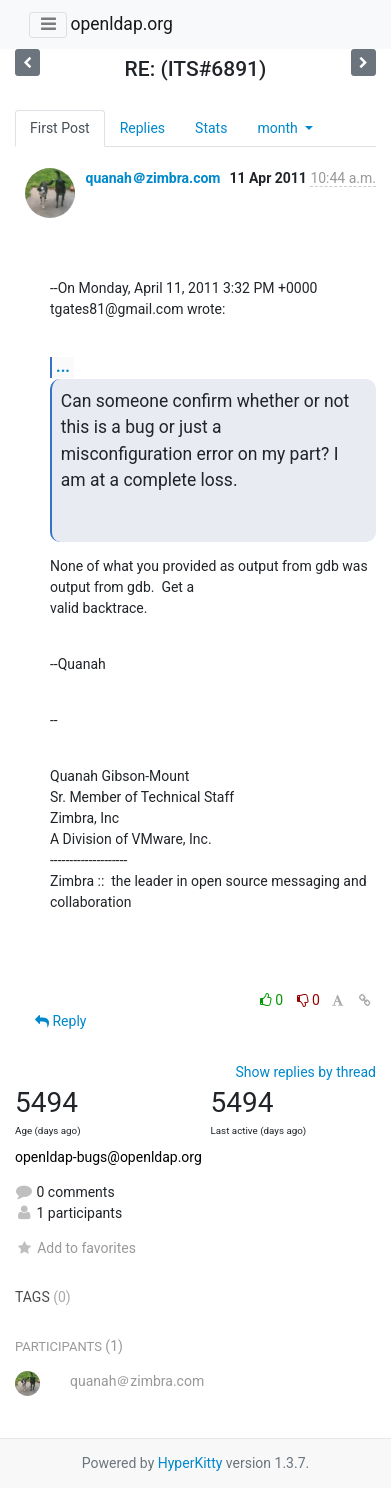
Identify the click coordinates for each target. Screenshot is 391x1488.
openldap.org (121, 24)
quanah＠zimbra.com (152, 178)
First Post (60, 128)
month (279, 128)
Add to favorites (75, 1248)
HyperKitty (190, 1463)
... (63, 366)
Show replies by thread (305, 1072)
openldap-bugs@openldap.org (108, 1157)
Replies (142, 128)
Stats (211, 128)
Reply (60, 1021)
